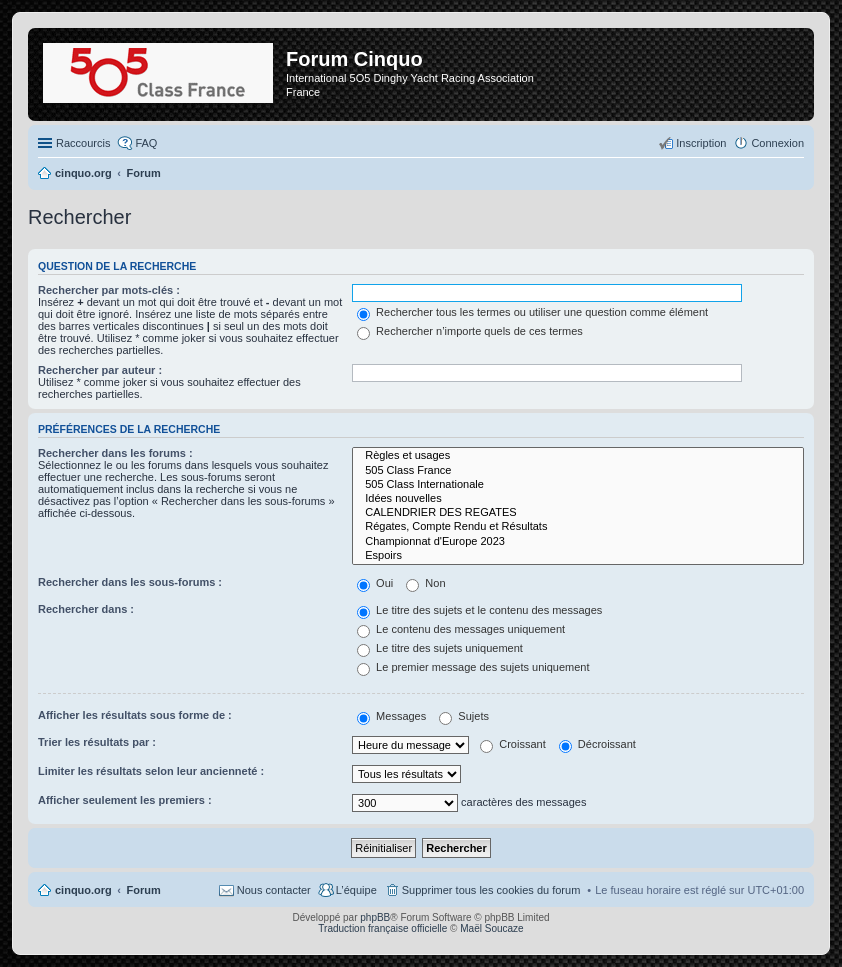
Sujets (464, 716)
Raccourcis (83, 143)
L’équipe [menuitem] (356, 890)
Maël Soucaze (491, 928)
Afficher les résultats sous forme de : (135, 715)
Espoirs (578, 556)
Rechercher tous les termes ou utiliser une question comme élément (532, 312)
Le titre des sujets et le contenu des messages (479, 610)
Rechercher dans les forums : (115, 453)
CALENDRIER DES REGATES (578, 513)
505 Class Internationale (578, 485)
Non (425, 583)
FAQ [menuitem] (146, 143)
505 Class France (578, 471)
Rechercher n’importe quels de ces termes (470, 331)
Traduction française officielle (382, 928)
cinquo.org (83, 890)
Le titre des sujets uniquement (440, 648)
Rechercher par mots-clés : (109, 290)
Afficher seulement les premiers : (125, 800)
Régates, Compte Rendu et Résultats (578, 527)
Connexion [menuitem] (777, 143)
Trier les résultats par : (97, 742)
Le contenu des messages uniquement (461, 629)
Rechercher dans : (86, 609)
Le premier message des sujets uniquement (473, 667)
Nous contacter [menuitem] (274, 890)
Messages (391, 716)
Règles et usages (578, 456)
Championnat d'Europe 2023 (578, 542)
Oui (375, 583)
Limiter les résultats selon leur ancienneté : (151, 771)
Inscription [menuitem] (701, 143)
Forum (144, 890)
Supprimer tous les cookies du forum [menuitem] (491, 890)
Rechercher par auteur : (100, 370)
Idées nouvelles (578, 499)
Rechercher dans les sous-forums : (130, 582)
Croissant (513, 744)
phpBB (375, 917)
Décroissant (597, 744)
